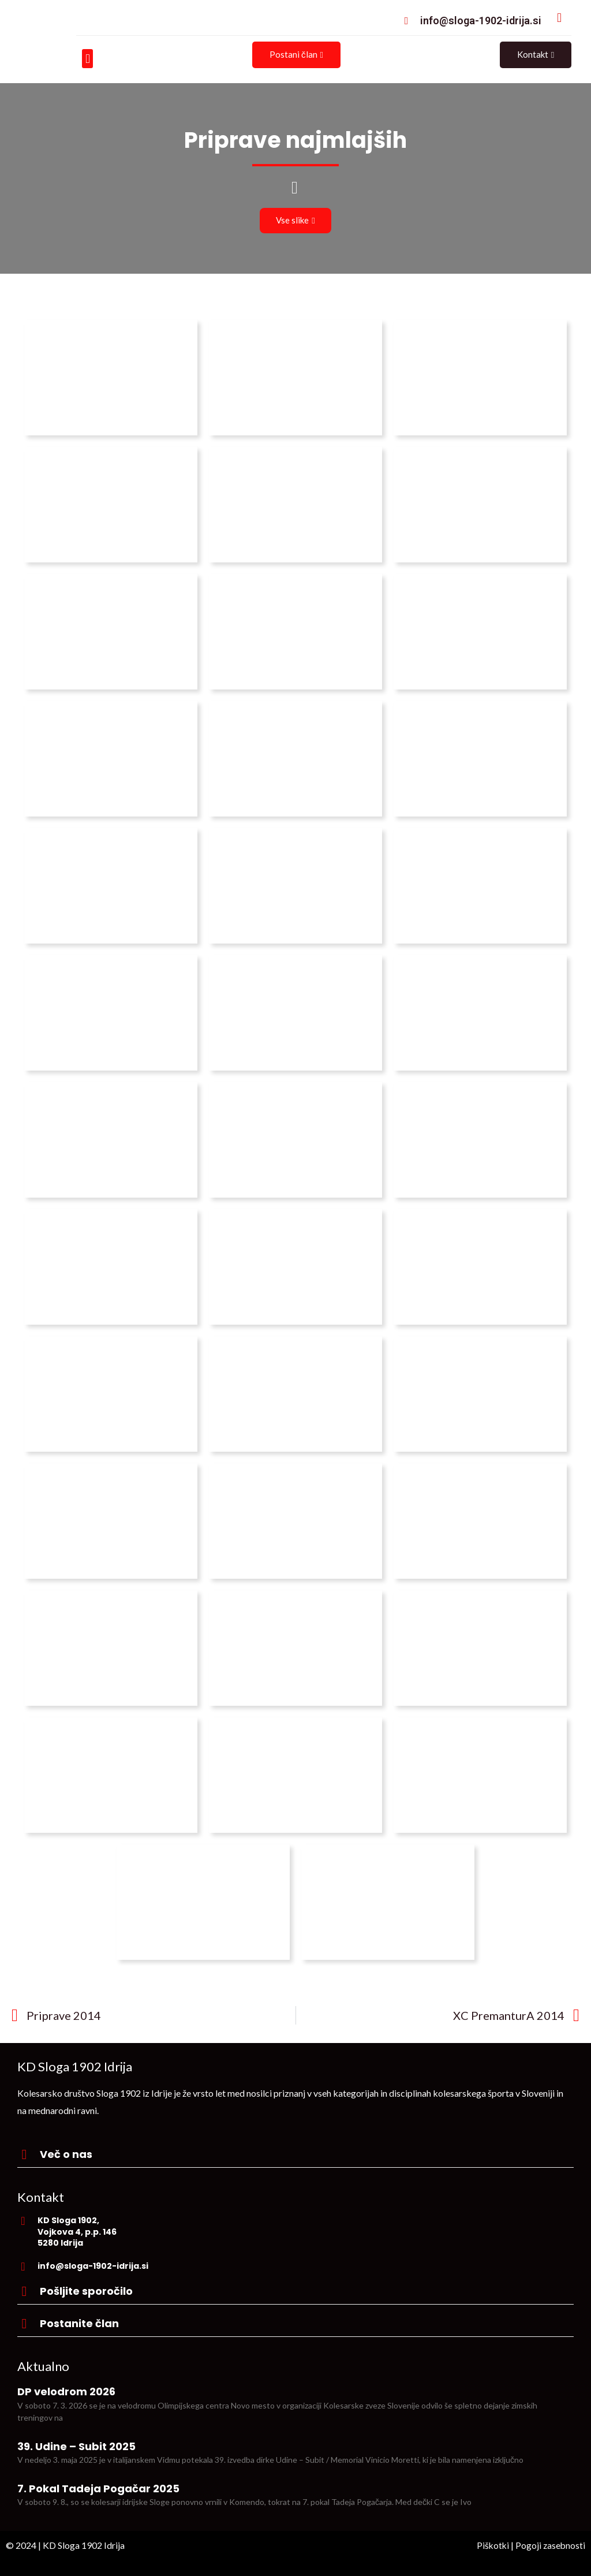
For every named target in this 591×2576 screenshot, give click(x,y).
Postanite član (79, 2323)
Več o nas (66, 2154)
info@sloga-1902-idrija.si (480, 20)
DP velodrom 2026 (66, 2391)
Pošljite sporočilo (86, 2291)
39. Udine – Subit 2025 (76, 2446)
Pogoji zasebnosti (549, 2545)
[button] (87, 58)
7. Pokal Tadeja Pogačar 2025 (98, 2488)
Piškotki (491, 2545)
